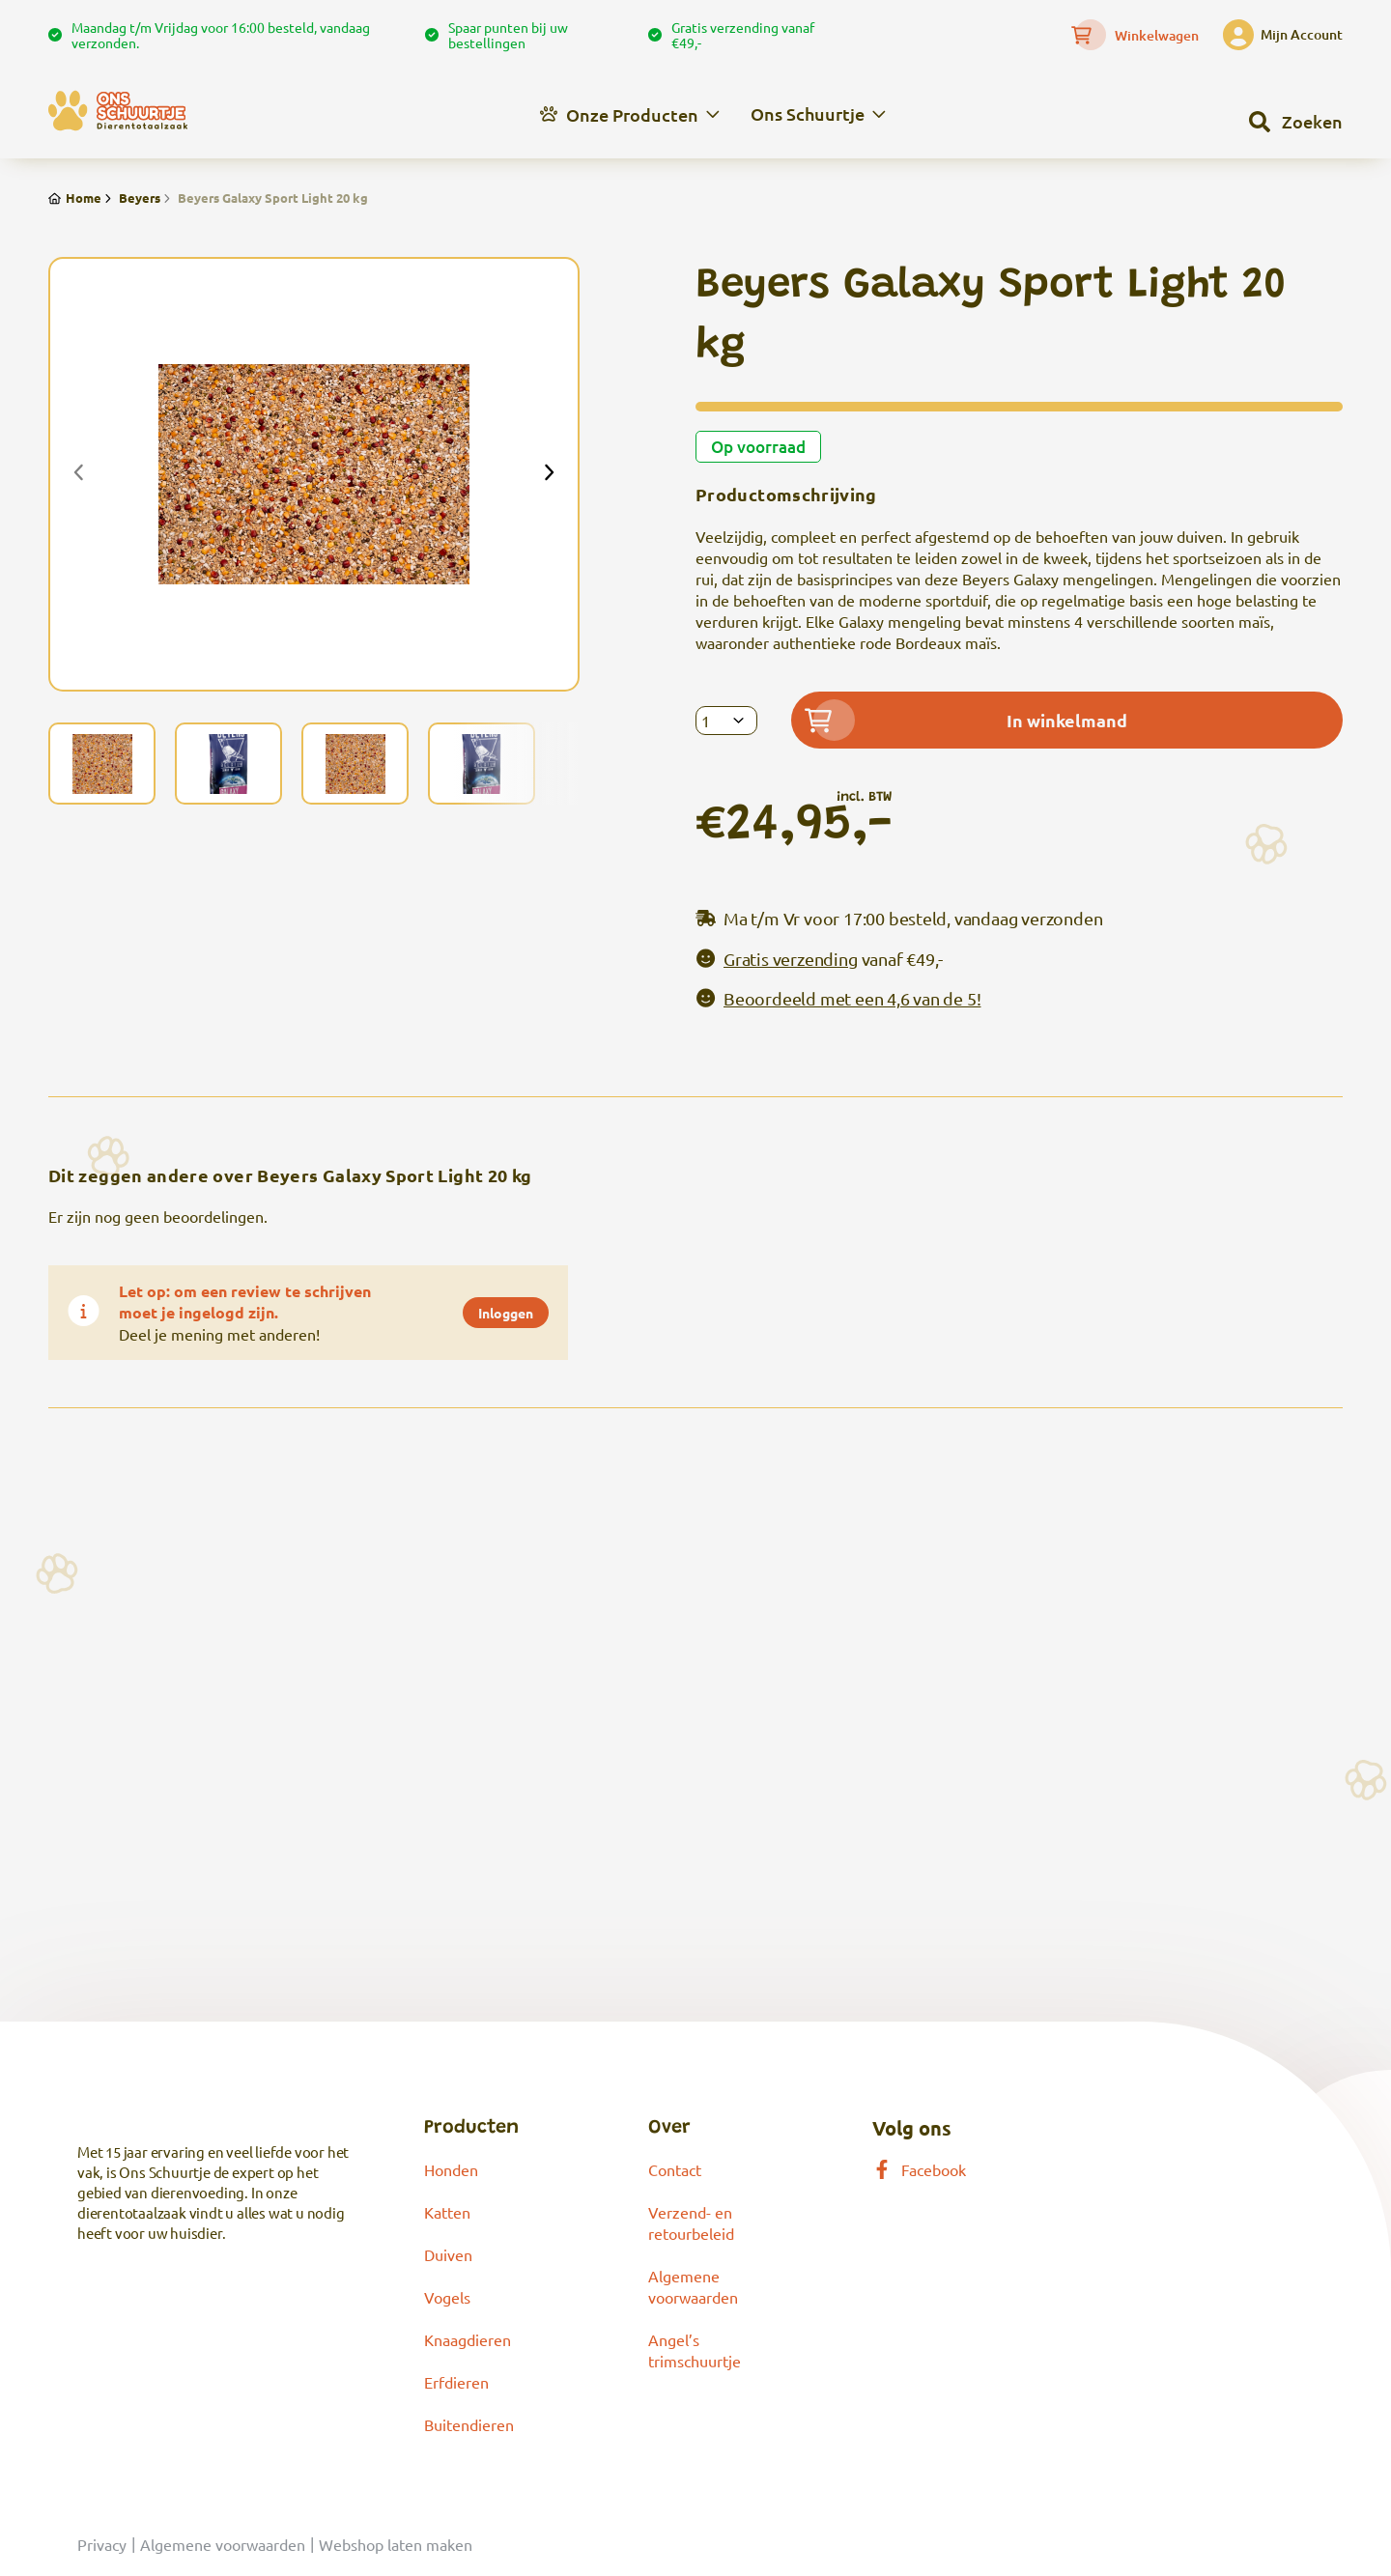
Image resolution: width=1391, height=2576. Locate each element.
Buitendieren (469, 2424)
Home (74, 197)
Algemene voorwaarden (222, 2544)
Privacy (102, 2544)
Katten (447, 2212)
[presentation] (79, 474)
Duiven (448, 2254)
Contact (674, 2169)
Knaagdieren (467, 2339)
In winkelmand (966, 720)
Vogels (447, 2297)
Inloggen (505, 1312)
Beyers (130, 197)
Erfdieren (456, 2382)
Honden (451, 2169)
